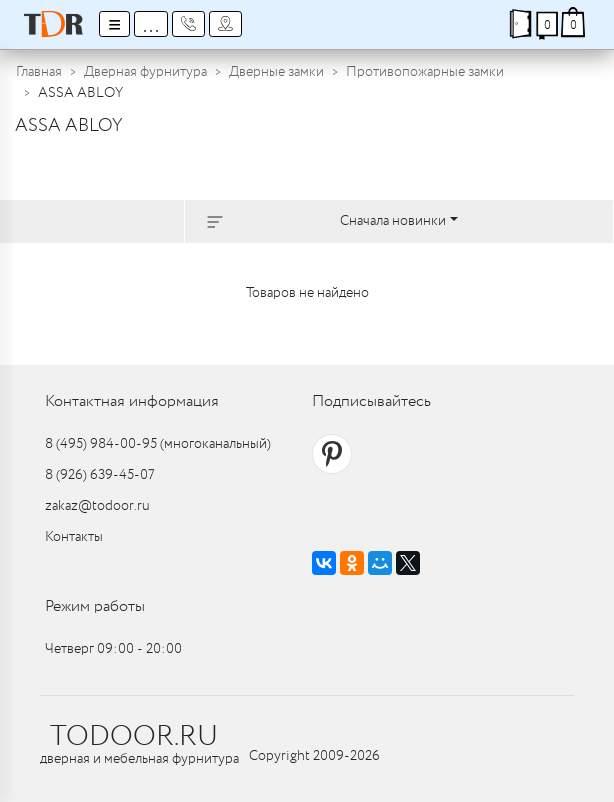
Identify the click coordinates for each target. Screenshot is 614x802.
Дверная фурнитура (145, 72)
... (151, 24)
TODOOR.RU (134, 737)
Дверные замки (276, 72)
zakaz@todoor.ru (97, 506)
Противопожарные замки (425, 72)
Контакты (74, 537)
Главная (39, 72)
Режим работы (95, 606)
